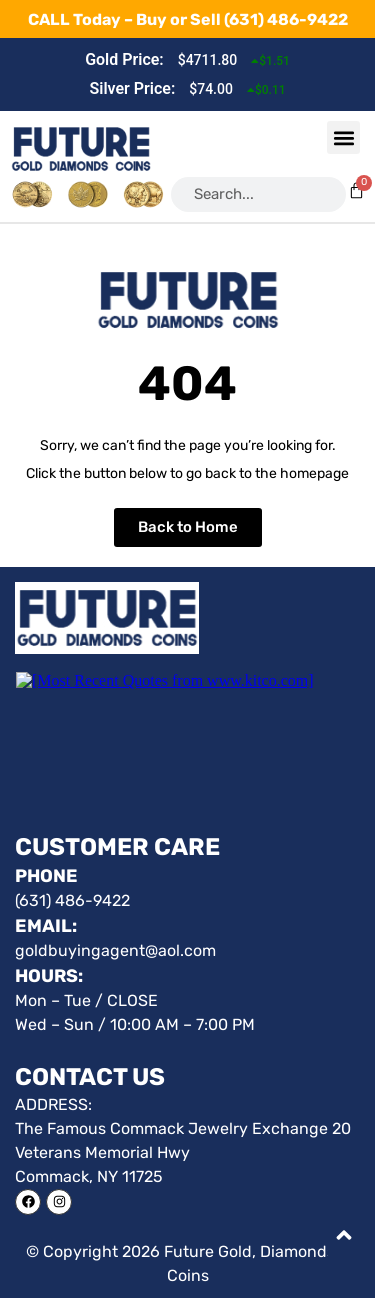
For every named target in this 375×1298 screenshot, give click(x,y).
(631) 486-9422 (286, 19)
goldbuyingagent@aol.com (115, 950)
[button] (343, 137)
